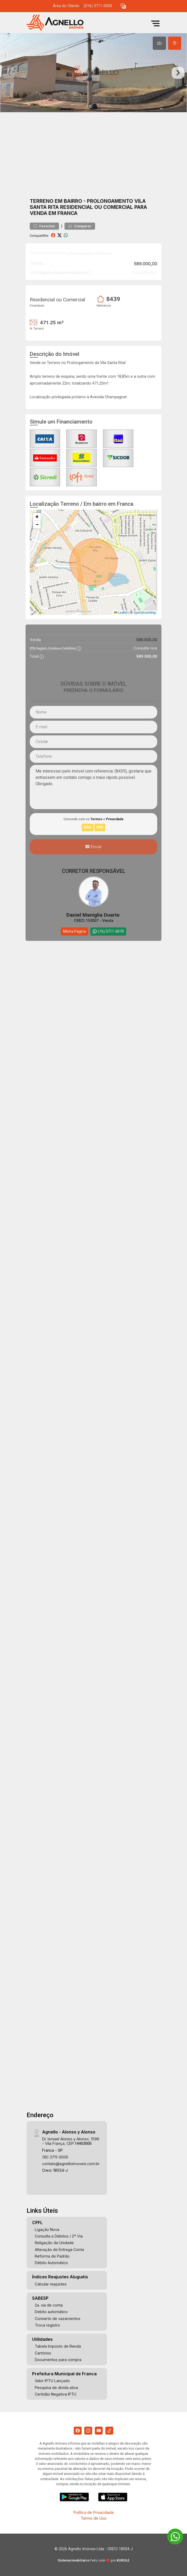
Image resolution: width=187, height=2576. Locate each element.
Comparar (79, 226)
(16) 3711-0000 (55, 2157)
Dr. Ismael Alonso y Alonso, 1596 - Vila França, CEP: (70, 2141)
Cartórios (43, 2353)
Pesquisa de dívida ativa (56, 2387)
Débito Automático (51, 2262)
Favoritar (44, 226)
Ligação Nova (47, 2229)
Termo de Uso (93, 2518)
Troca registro (47, 2325)
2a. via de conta (49, 2305)
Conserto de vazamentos (57, 2318)
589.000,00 (145, 263)
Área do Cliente (66, 6)
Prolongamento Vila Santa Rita (88, 204)
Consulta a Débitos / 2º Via (59, 2236)
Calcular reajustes (51, 2284)
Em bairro (68, 201)
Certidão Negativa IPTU (55, 2394)
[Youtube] (99, 2431)
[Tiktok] (109, 2431)
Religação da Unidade (54, 2242)
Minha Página (74, 931)
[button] (123, 6)
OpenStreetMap (145, 612)
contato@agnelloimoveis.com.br (71, 2163)
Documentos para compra (58, 2359)
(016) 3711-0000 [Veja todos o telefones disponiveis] (98, 6)
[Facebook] (78, 2431)
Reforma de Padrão (52, 2256)
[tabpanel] (93, 72)
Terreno (41, 201)
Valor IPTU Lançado (52, 2380)
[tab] (159, 43)
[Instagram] (88, 2431)
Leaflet (121, 612)
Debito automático (51, 2311)
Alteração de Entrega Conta (59, 2249)
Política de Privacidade (93, 2512)
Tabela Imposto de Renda (58, 2346)
